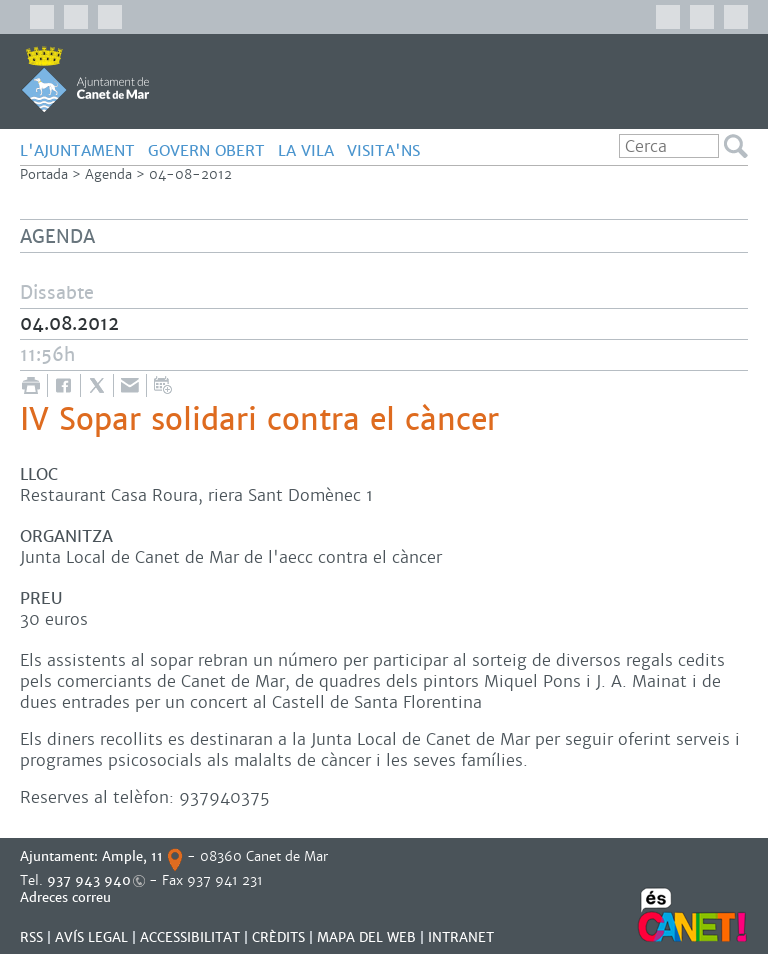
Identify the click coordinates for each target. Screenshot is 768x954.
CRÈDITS (278, 937)
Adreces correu (67, 897)
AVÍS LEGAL (91, 937)
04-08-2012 (190, 174)
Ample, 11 (132, 856)
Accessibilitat (190, 937)
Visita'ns (383, 150)
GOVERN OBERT (206, 150)
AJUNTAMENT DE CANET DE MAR (85, 79)
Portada (44, 174)
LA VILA (306, 150)
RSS (31, 937)
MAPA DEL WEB (366, 937)
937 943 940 (89, 880)
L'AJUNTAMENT (77, 150)
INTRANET (461, 937)
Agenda (108, 174)
